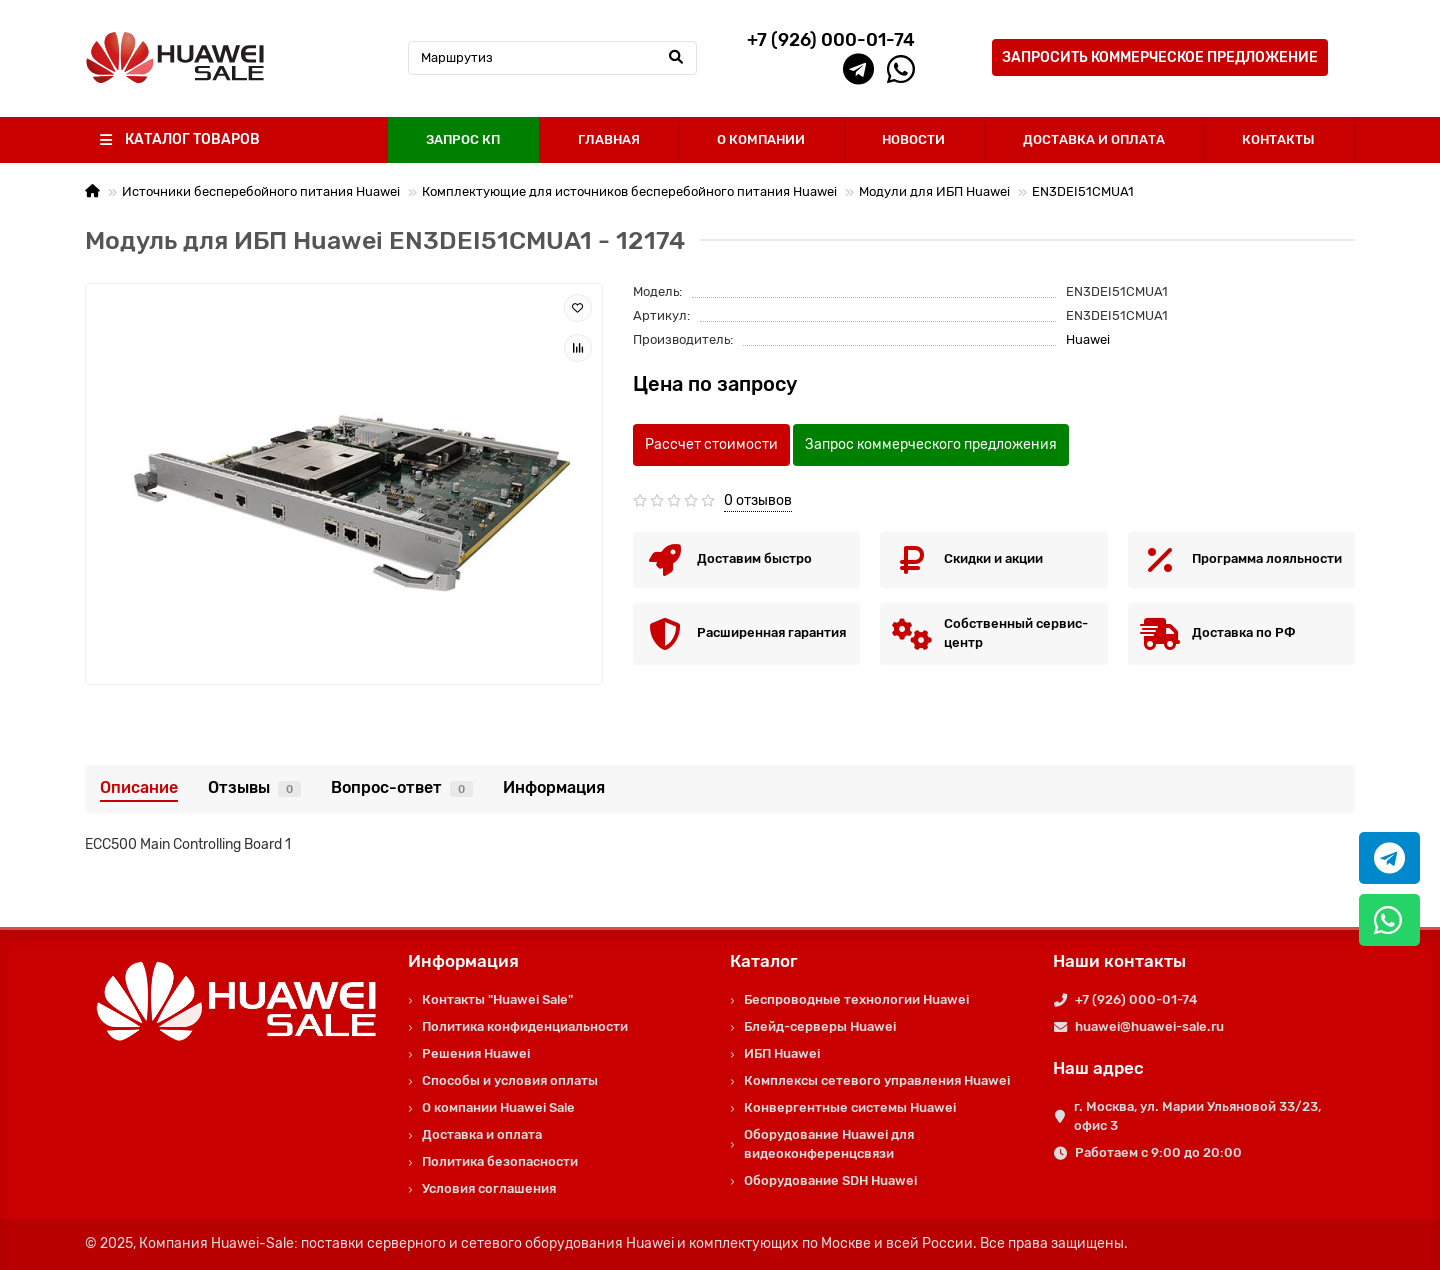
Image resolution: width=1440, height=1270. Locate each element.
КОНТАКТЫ (1278, 139)
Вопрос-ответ (402, 787)
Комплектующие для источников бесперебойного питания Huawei (629, 191)
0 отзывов (758, 500)
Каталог (764, 961)
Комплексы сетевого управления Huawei (877, 1080)
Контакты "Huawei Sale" (497, 999)
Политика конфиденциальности (525, 1026)
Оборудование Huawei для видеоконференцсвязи (829, 1144)
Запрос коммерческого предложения (931, 444)
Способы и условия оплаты (510, 1080)
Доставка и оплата (482, 1134)
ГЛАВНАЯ (609, 139)
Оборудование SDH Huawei (830, 1180)
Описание (139, 787)
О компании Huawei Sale (498, 1107)
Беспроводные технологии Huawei (856, 999)
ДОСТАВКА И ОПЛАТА (1094, 139)
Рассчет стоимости (711, 444)
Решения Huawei (476, 1053)
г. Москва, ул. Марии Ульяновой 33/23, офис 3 (1197, 1116)
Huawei (1088, 339)
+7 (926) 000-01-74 (1136, 999)
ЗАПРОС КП (463, 139)
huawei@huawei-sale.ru (1149, 1026)
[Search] (553, 58)
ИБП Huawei (782, 1053)
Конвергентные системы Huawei (850, 1107)
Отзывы (254, 787)
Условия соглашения (489, 1188)
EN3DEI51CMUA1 (1083, 191)
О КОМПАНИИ (761, 139)
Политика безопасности (500, 1161)
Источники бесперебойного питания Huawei (261, 191)
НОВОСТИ (913, 139)
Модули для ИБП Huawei (934, 191)
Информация (554, 787)
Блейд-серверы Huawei (820, 1026)
